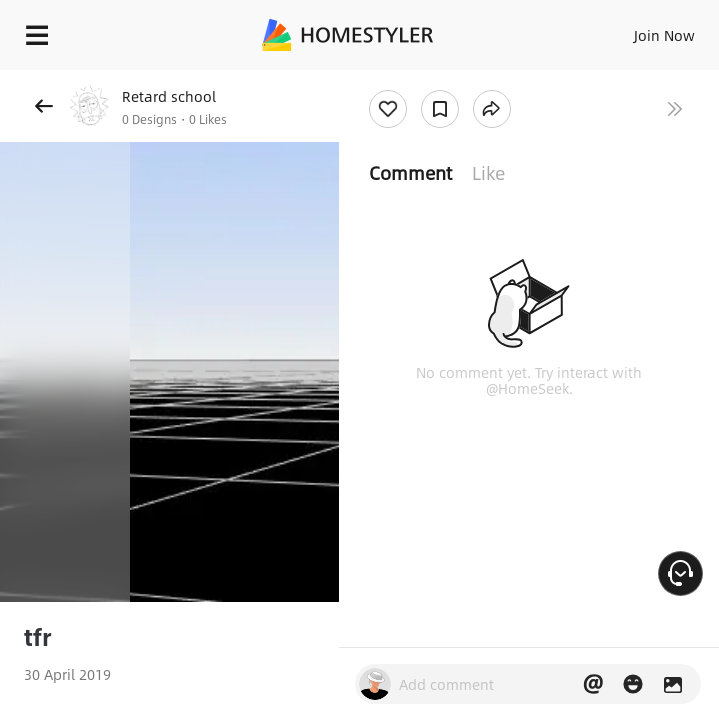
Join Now (664, 35)
